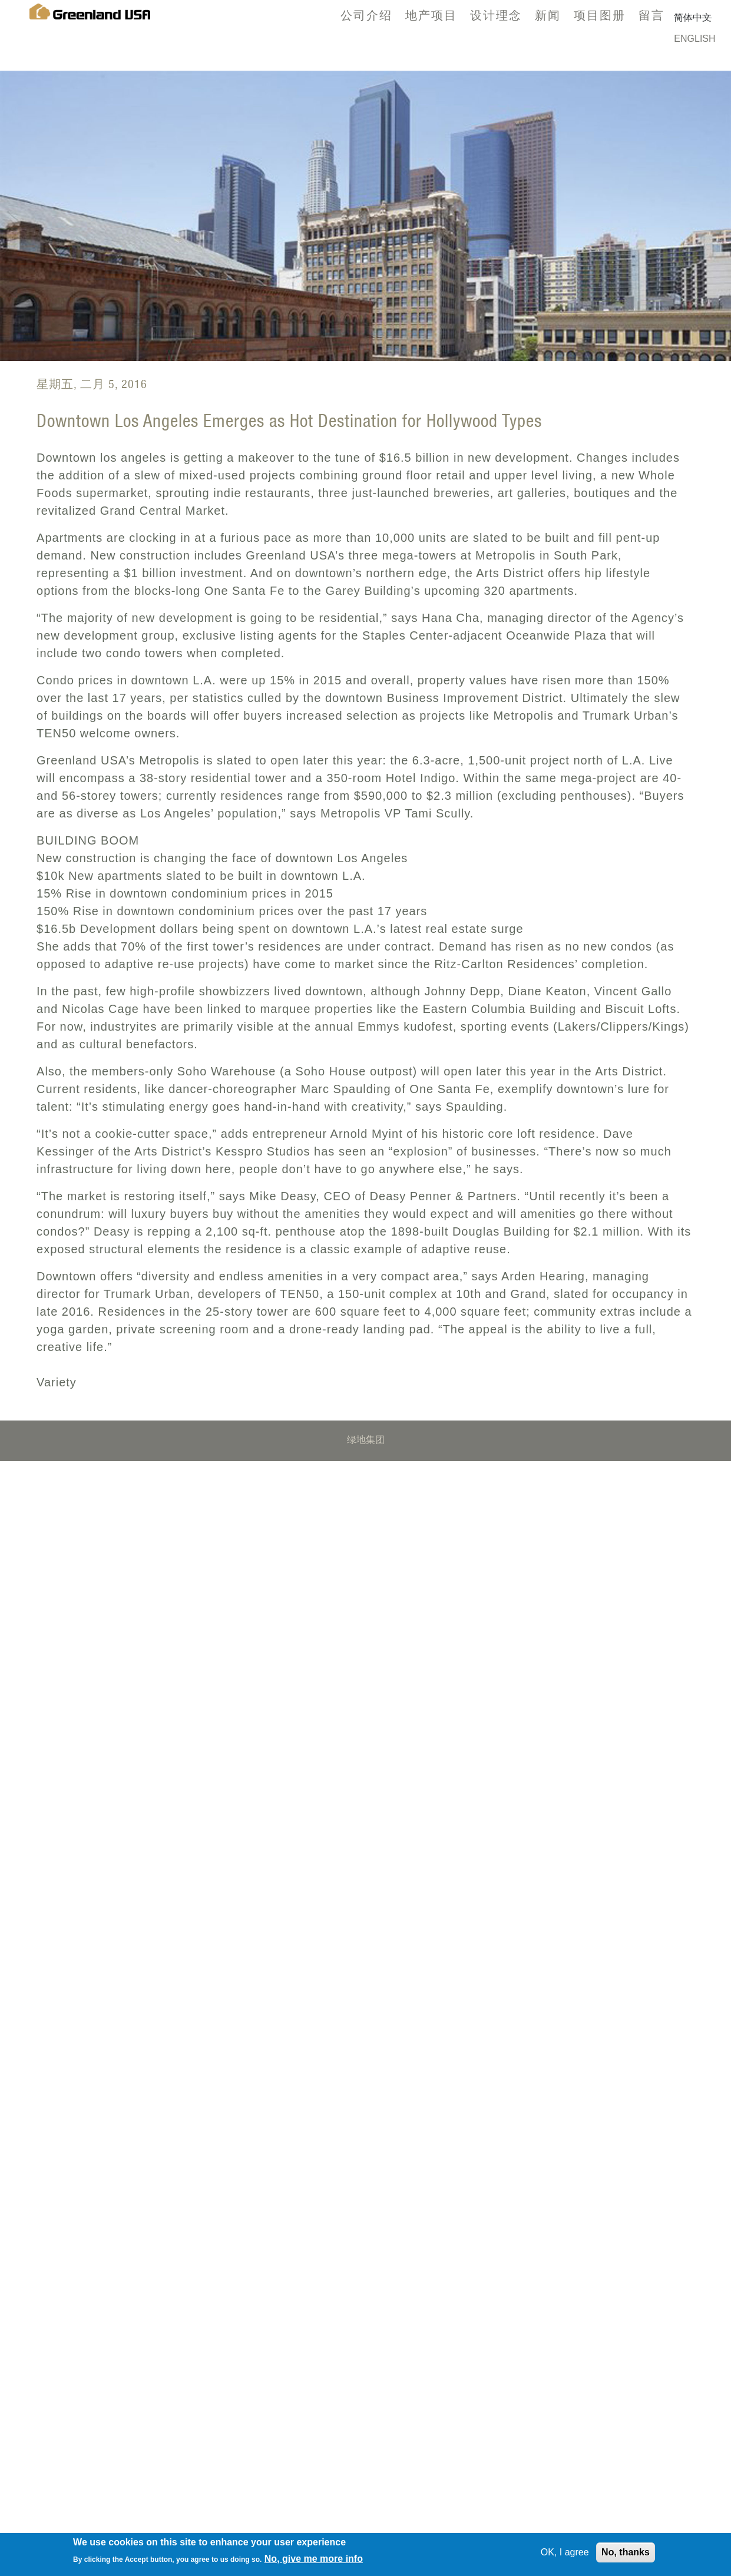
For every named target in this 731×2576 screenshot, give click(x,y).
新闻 (548, 15)
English (694, 39)
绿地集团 (366, 1440)
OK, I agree (565, 2555)
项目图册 (600, 15)
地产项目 (431, 15)
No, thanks (625, 2555)
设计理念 (496, 15)
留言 (651, 15)
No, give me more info (313, 2562)
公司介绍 (366, 15)
